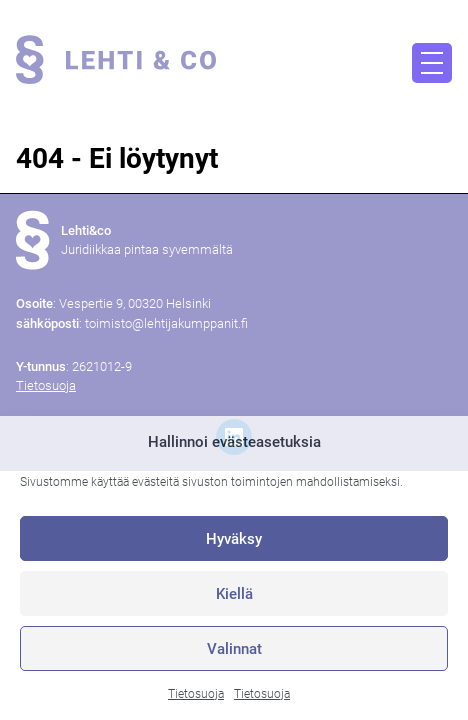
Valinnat (234, 649)
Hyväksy (234, 539)
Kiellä (234, 594)
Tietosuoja (196, 694)
